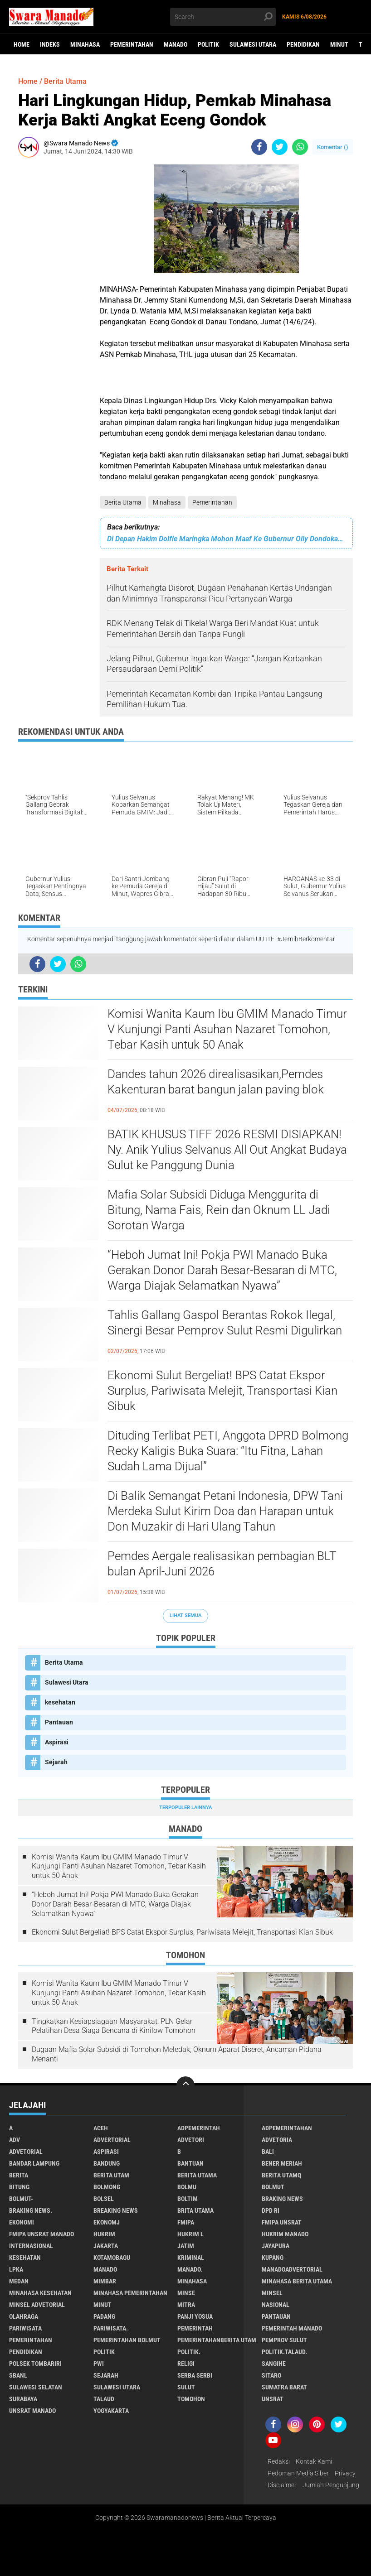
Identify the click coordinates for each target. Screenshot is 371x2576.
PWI (98, 2363)
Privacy (345, 2473)
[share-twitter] (280, 147)
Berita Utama (123, 502)
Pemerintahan (131, 44)
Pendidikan (303, 44)
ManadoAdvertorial (292, 2269)
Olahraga (23, 2316)
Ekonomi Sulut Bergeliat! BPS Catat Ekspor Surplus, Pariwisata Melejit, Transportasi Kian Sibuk (222, 1390)
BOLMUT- (21, 2198)
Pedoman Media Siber (298, 2473)
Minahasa (85, 44)
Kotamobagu (111, 2257)
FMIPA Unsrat (282, 2222)
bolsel (103, 2198)
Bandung (106, 2163)
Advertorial (112, 2139)
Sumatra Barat (284, 2387)
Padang (104, 2316)
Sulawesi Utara (252, 44)
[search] (223, 17)
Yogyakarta (111, 2410)
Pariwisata (25, 2328)
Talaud (103, 2399)
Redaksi (279, 2461)
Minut (339, 44)
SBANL (18, 2375)
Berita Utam (111, 2175)
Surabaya (23, 2399)
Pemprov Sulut (284, 2340)
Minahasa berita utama (297, 2281)
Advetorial (26, 2151)
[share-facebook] (259, 147)
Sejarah (56, 1762)
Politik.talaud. (284, 2351)
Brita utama (195, 2210)
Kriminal (190, 2257)
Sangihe (274, 2363)
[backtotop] (185, 2085)
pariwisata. (110, 2328)
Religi (186, 2363)
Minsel (272, 2293)
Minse (186, 2293)
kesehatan (60, 1702)
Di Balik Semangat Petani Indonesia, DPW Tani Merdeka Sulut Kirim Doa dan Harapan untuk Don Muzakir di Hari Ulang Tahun (225, 1511)
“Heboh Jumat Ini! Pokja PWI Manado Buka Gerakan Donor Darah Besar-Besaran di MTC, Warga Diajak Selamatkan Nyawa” (222, 1270)
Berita (18, 2175)
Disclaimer (282, 2485)
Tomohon (191, 2399)
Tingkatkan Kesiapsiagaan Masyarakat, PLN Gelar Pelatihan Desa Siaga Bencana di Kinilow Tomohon (113, 2026)
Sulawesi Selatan (35, 2387)
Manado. (189, 2269)
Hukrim (104, 2234)
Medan (19, 2281)
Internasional (31, 2245)
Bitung (19, 2187)
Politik (208, 44)
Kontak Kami (314, 2461)
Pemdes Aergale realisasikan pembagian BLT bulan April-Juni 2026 (221, 1563)
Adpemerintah (198, 2128)
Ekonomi (21, 2222)
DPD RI (270, 2210)
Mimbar (104, 2281)
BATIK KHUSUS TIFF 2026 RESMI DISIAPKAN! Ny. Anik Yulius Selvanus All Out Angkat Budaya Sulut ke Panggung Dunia (227, 1149)
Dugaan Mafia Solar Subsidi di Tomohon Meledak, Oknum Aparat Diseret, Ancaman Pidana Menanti (177, 2054)
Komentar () (332, 147)
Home (21, 44)
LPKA (16, 2269)
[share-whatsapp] (300, 147)
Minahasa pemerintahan (130, 2293)
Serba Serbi (194, 2375)
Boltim (187, 2198)
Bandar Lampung (34, 2163)
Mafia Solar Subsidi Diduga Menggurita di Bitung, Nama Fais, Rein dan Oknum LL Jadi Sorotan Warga (218, 1210)
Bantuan (190, 2163)
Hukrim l (190, 2234)
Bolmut (273, 2187)
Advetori (190, 2139)
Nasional (275, 2304)
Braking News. (30, 2210)
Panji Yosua (195, 2316)
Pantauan (59, 1722)
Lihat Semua (185, 1615)
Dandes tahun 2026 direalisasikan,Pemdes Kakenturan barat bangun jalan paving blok (215, 1081)
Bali (268, 2151)
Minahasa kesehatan (40, 2293)
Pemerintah (195, 2328)
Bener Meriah (282, 2163)
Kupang (272, 2257)
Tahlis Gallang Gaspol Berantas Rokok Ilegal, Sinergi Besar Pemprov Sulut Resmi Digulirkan (224, 1322)
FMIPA (185, 2222)
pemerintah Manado (292, 2328)
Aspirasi (56, 1742)
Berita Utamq (281, 2175)
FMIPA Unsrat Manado (41, 2234)
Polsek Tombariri (35, 2363)
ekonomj (106, 2222)
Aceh (100, 2128)
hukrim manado (285, 2234)
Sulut (186, 2387)
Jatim (185, 2245)
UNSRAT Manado (32, 2410)
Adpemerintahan (287, 2128)
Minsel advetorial (37, 2304)
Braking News (282, 2198)
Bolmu (186, 2187)
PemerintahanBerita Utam (216, 2340)
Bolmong (106, 2187)
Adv (14, 2139)
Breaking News (115, 2210)
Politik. (188, 2351)
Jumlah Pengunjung (331, 2485)
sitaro (271, 2375)
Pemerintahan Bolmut (127, 2340)
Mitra (186, 2304)
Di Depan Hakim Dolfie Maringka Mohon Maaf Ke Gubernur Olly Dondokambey (226, 538)
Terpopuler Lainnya (185, 1807)
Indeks (50, 44)
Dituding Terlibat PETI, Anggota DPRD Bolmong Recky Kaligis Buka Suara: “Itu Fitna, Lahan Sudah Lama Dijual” (227, 1451)
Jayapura (275, 2245)
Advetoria (277, 2139)
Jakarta (105, 2245)
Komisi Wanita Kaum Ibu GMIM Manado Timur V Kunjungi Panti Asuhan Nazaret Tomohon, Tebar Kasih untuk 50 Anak (227, 1029)
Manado (175, 44)
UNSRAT (272, 2399)
